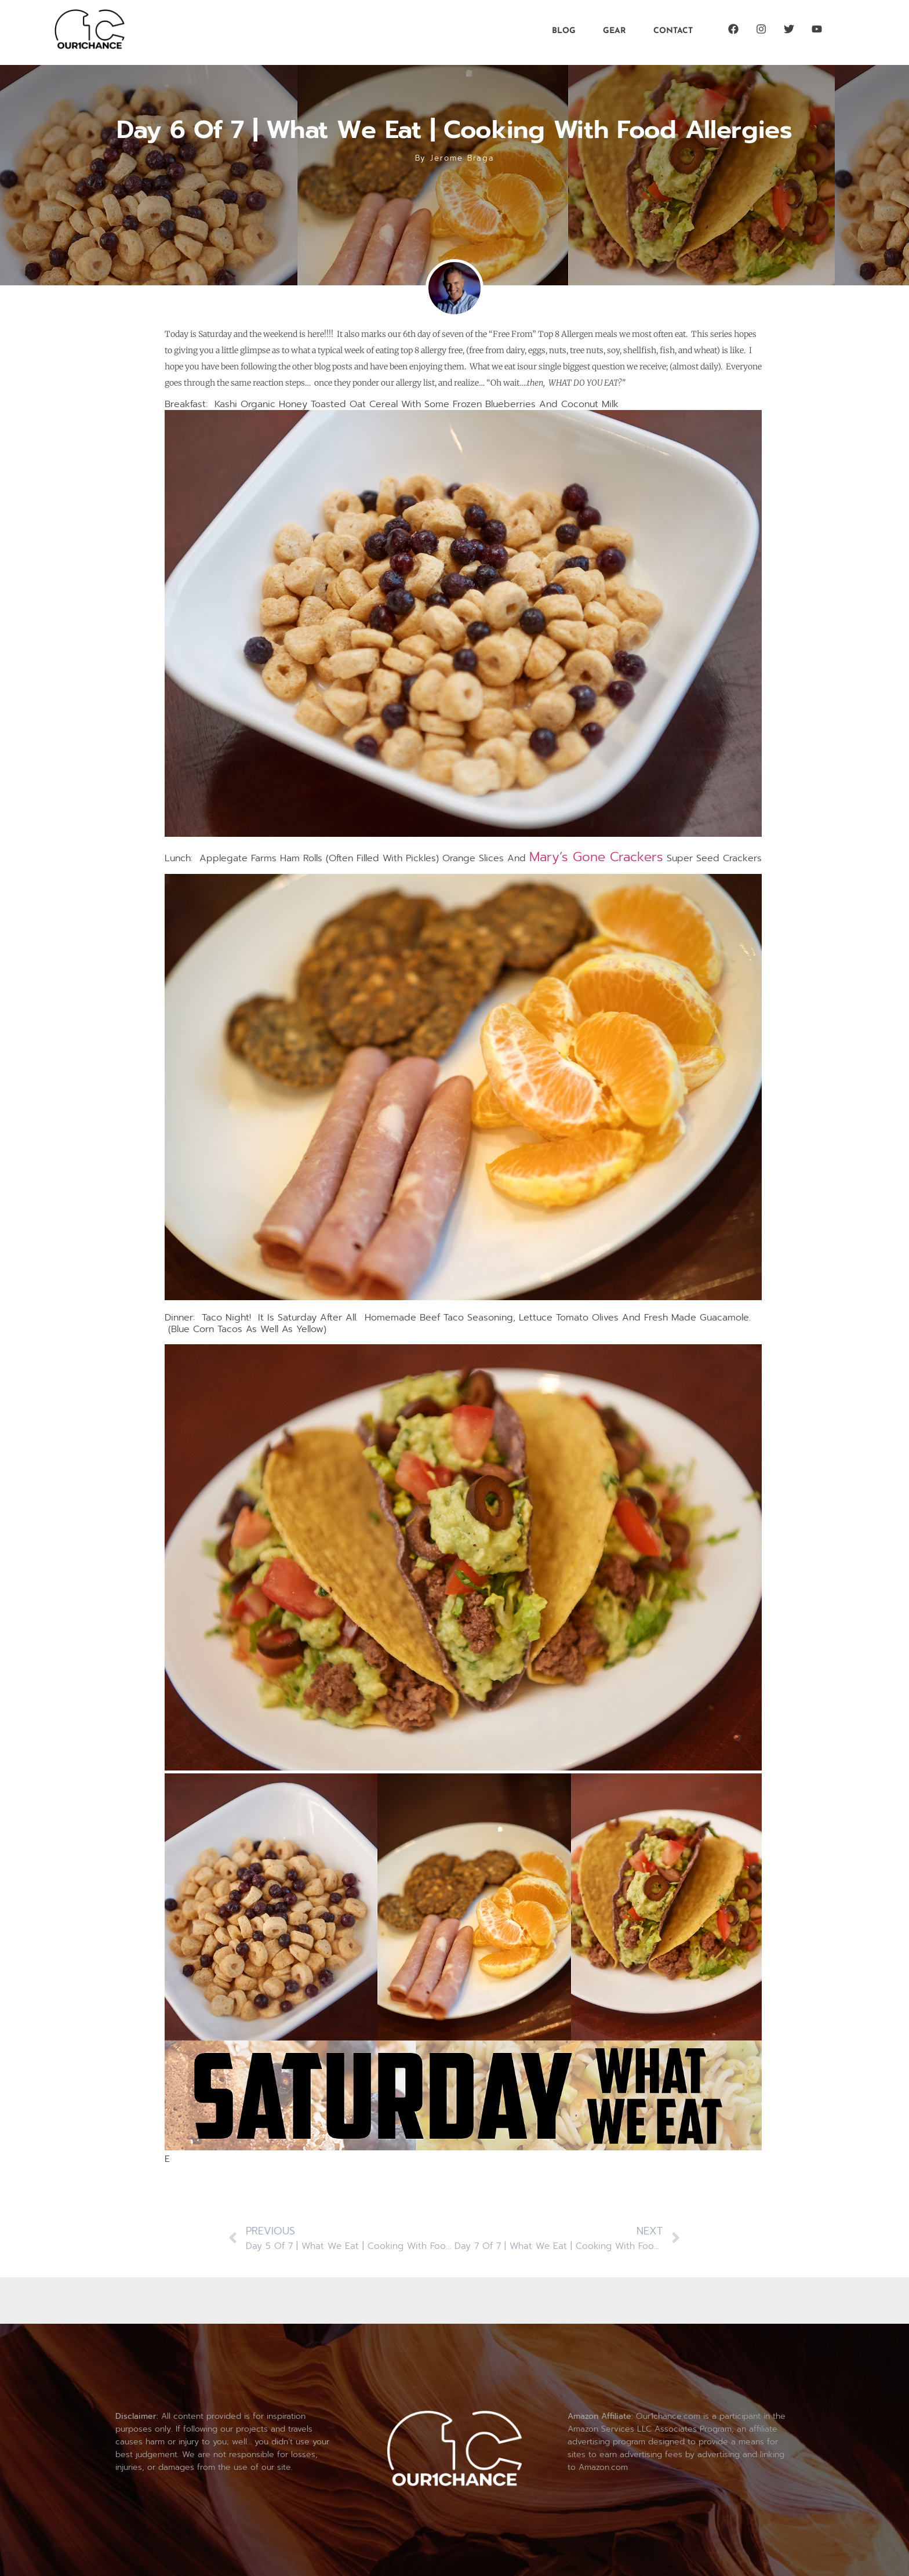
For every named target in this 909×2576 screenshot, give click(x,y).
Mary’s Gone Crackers (596, 856)
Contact (673, 31)
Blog (564, 31)
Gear (614, 31)
